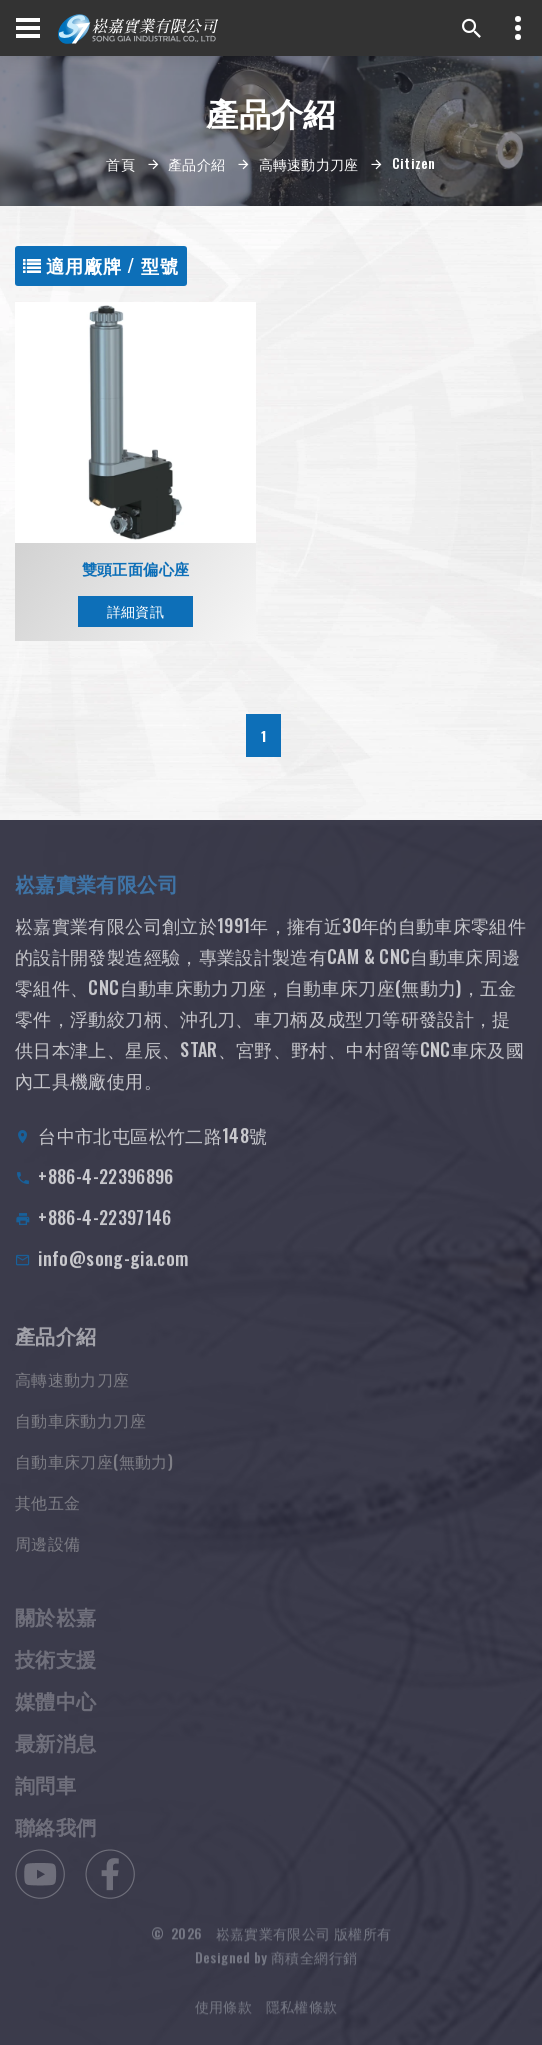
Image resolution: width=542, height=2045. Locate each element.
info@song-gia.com (113, 1268)
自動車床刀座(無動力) (94, 1473)
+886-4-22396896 (105, 1186)
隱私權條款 (302, 2012)
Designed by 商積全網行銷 (276, 1963)
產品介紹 (196, 163)
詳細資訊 (135, 610)
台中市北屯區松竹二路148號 (152, 1145)
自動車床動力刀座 (80, 1432)
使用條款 (223, 2012)
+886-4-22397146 (104, 1227)
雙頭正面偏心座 (136, 568)
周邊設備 (47, 1555)
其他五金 (47, 1514)
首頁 (120, 163)
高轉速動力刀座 (309, 163)
